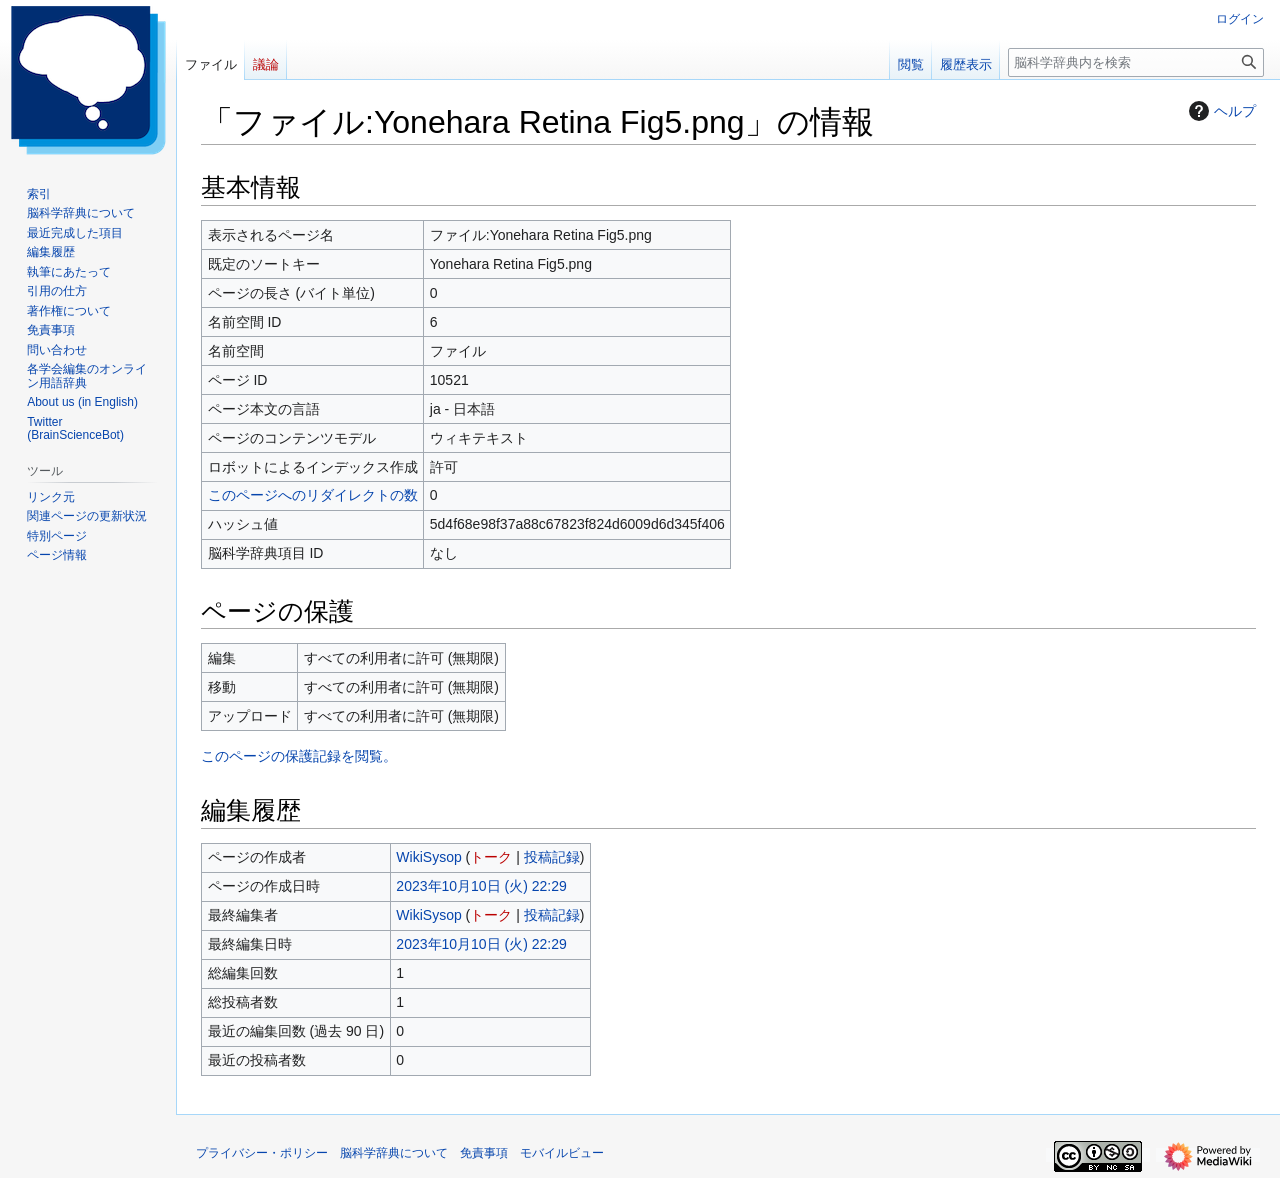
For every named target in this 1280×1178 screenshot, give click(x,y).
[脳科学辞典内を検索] (1136, 62)
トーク (491, 857)
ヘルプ (1220, 111)
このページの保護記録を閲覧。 (299, 756)
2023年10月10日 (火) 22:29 (481, 886)
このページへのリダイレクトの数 (313, 495)
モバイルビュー (562, 1153)
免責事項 (484, 1153)
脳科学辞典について (394, 1153)
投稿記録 (552, 857)
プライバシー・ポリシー (262, 1153)
